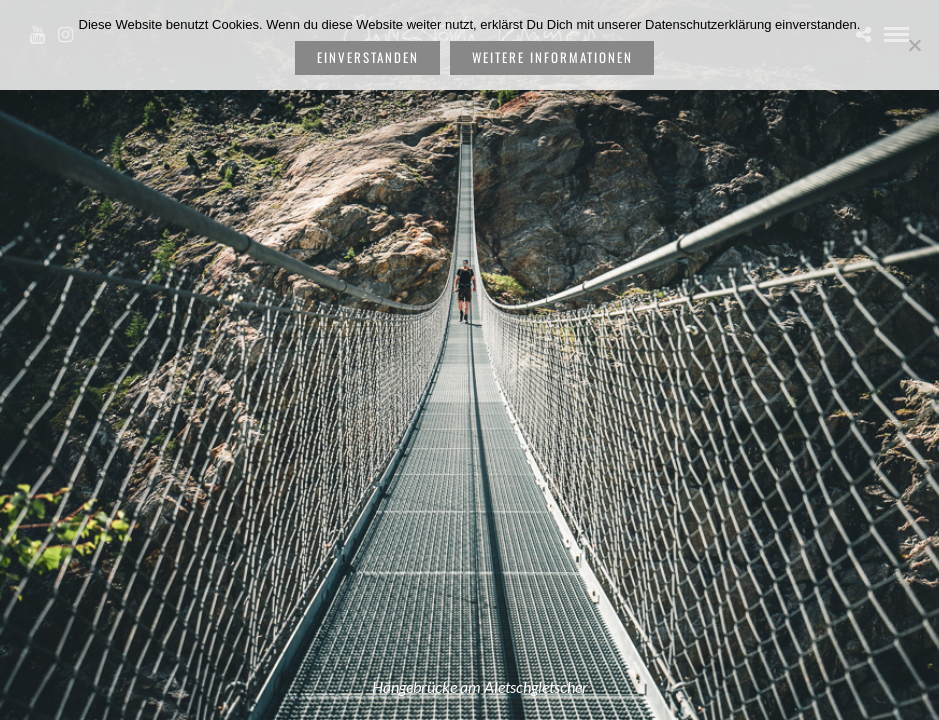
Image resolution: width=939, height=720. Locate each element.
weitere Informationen (552, 57)
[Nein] (914, 45)
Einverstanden (368, 57)
